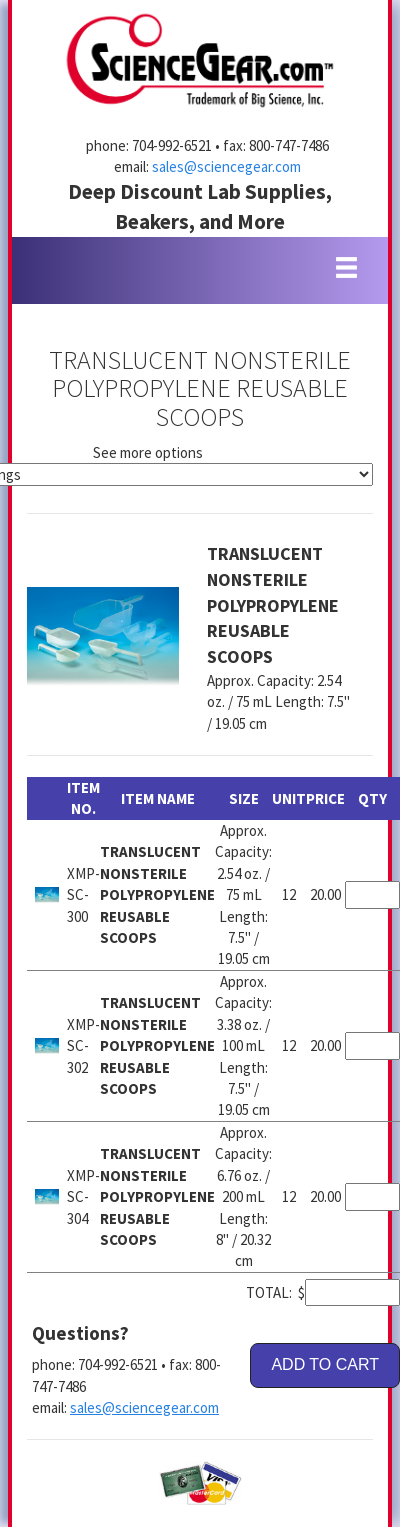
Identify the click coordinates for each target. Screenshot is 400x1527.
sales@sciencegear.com (226, 166)
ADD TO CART (325, 1364)
